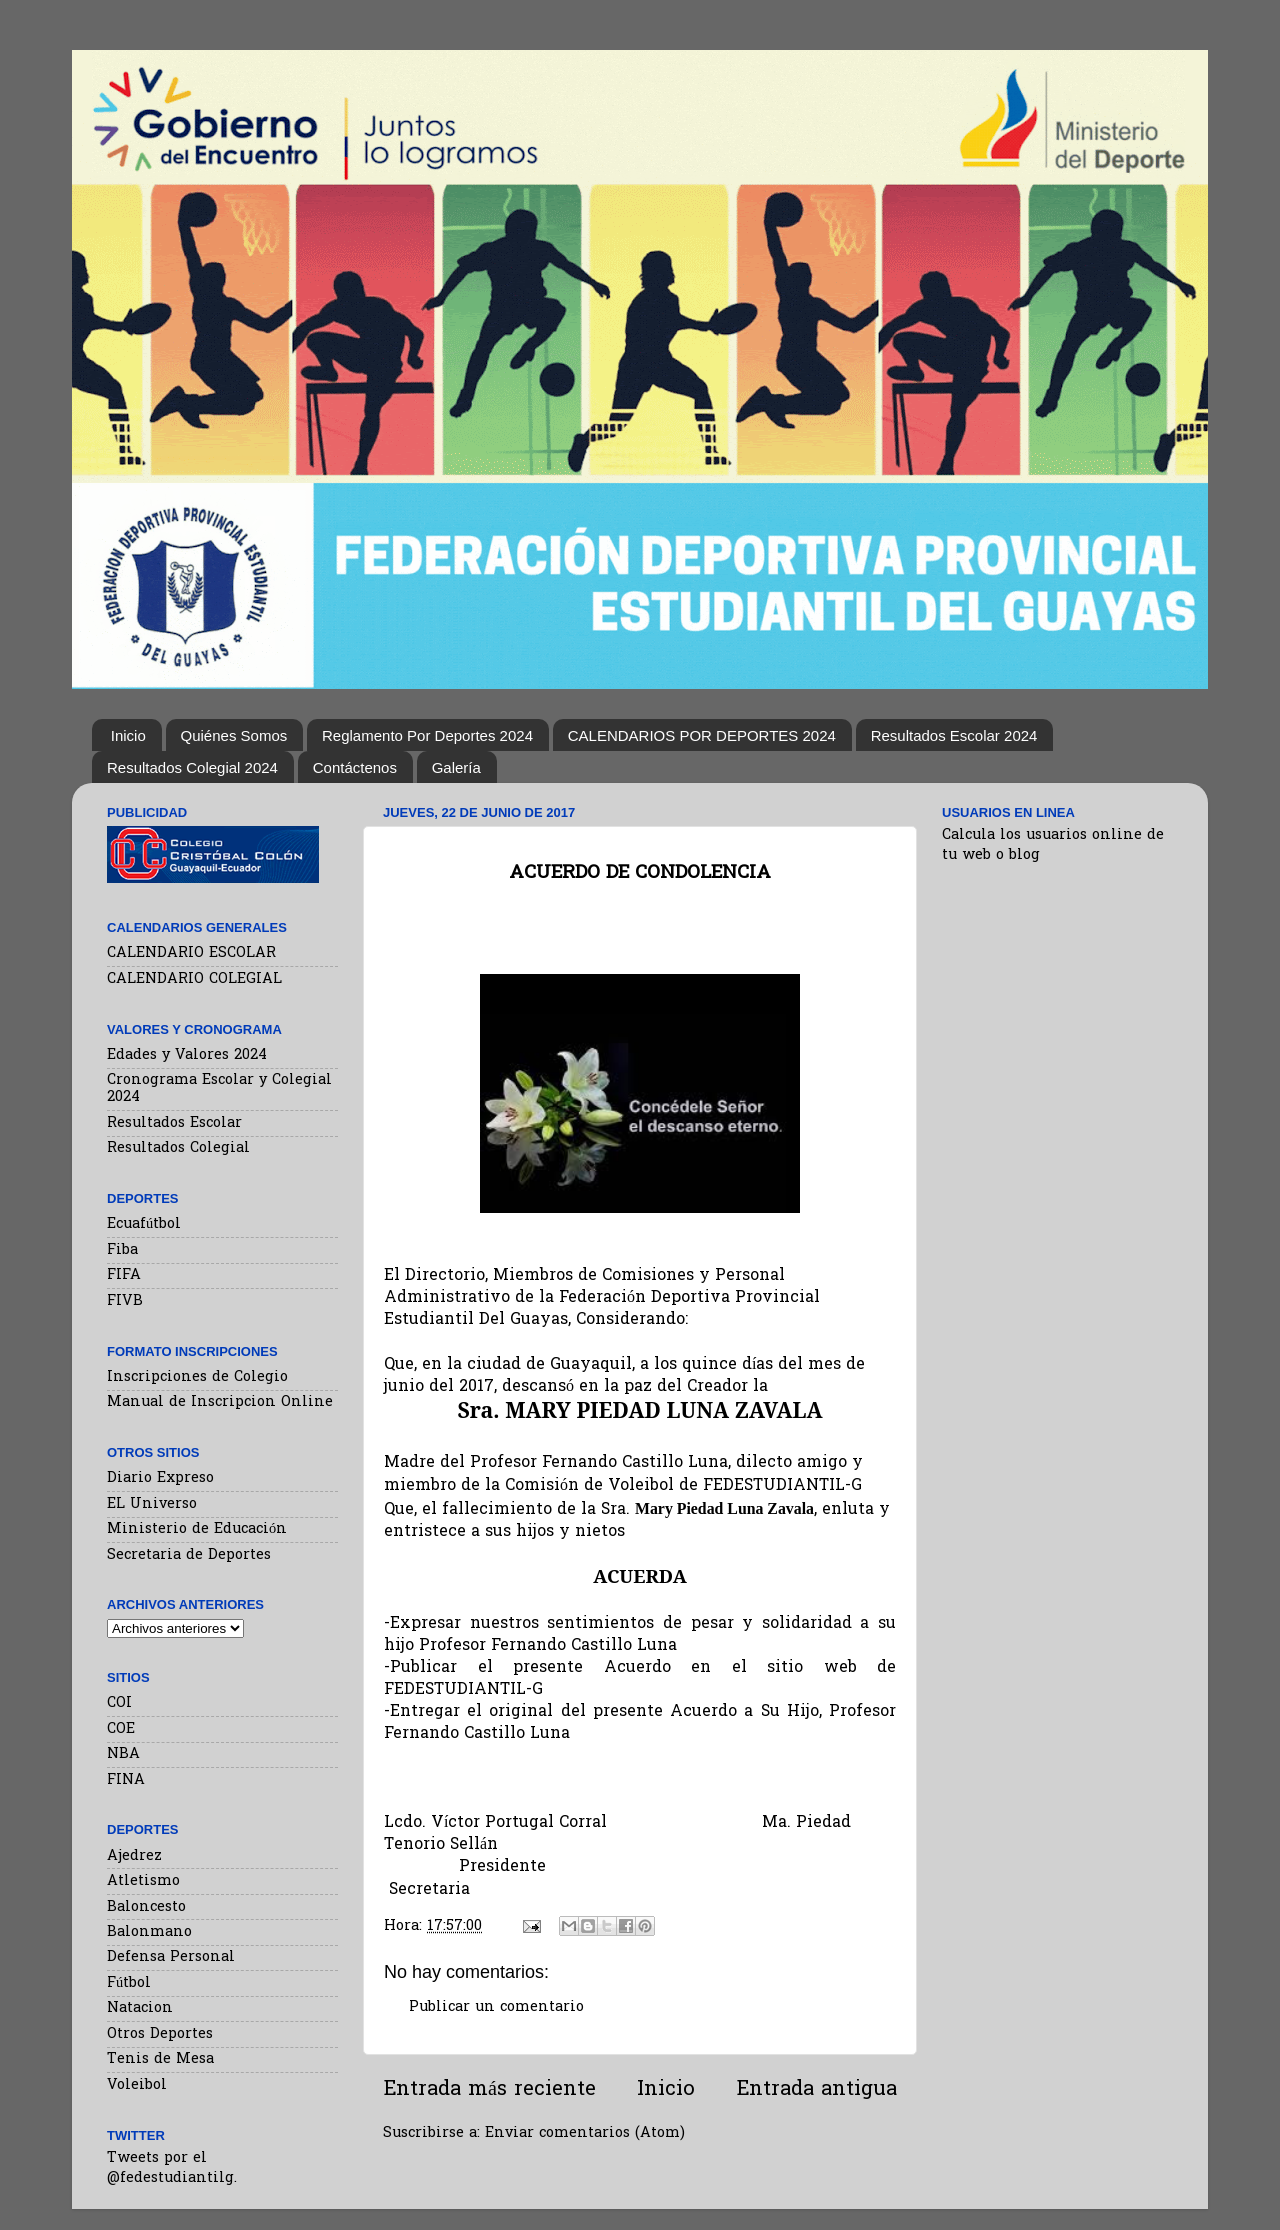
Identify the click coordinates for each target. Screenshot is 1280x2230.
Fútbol (129, 1983)
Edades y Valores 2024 (187, 1055)
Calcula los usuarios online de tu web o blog (1053, 845)
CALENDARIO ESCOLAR (191, 953)
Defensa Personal (171, 1957)
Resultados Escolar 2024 (954, 735)
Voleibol (137, 2085)
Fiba (122, 1250)
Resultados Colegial (178, 1148)
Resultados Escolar (174, 1123)
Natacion (140, 2008)
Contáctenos (355, 767)
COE (121, 1729)
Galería (456, 767)
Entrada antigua (816, 2090)
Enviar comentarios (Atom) (585, 2133)
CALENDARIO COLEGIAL (194, 979)
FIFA (124, 1275)
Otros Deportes (160, 2034)
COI (119, 1703)
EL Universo (152, 1504)
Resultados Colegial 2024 (192, 767)
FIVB (125, 1301)
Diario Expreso (160, 1478)
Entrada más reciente (489, 2090)
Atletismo (143, 1881)
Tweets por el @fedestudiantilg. (172, 2168)
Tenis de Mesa (160, 2059)
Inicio (128, 735)
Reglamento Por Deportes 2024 (427, 735)
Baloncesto (146, 1907)
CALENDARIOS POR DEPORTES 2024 (702, 735)
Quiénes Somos (234, 735)
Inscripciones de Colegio (197, 1377)
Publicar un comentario (496, 2007)
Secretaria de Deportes (189, 1555)
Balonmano (149, 1932)
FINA (126, 1780)
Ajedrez (134, 1856)
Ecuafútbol (144, 1224)
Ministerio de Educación (197, 1529)
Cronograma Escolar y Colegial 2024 (219, 1089)
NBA (123, 1754)
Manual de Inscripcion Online (220, 1402)
